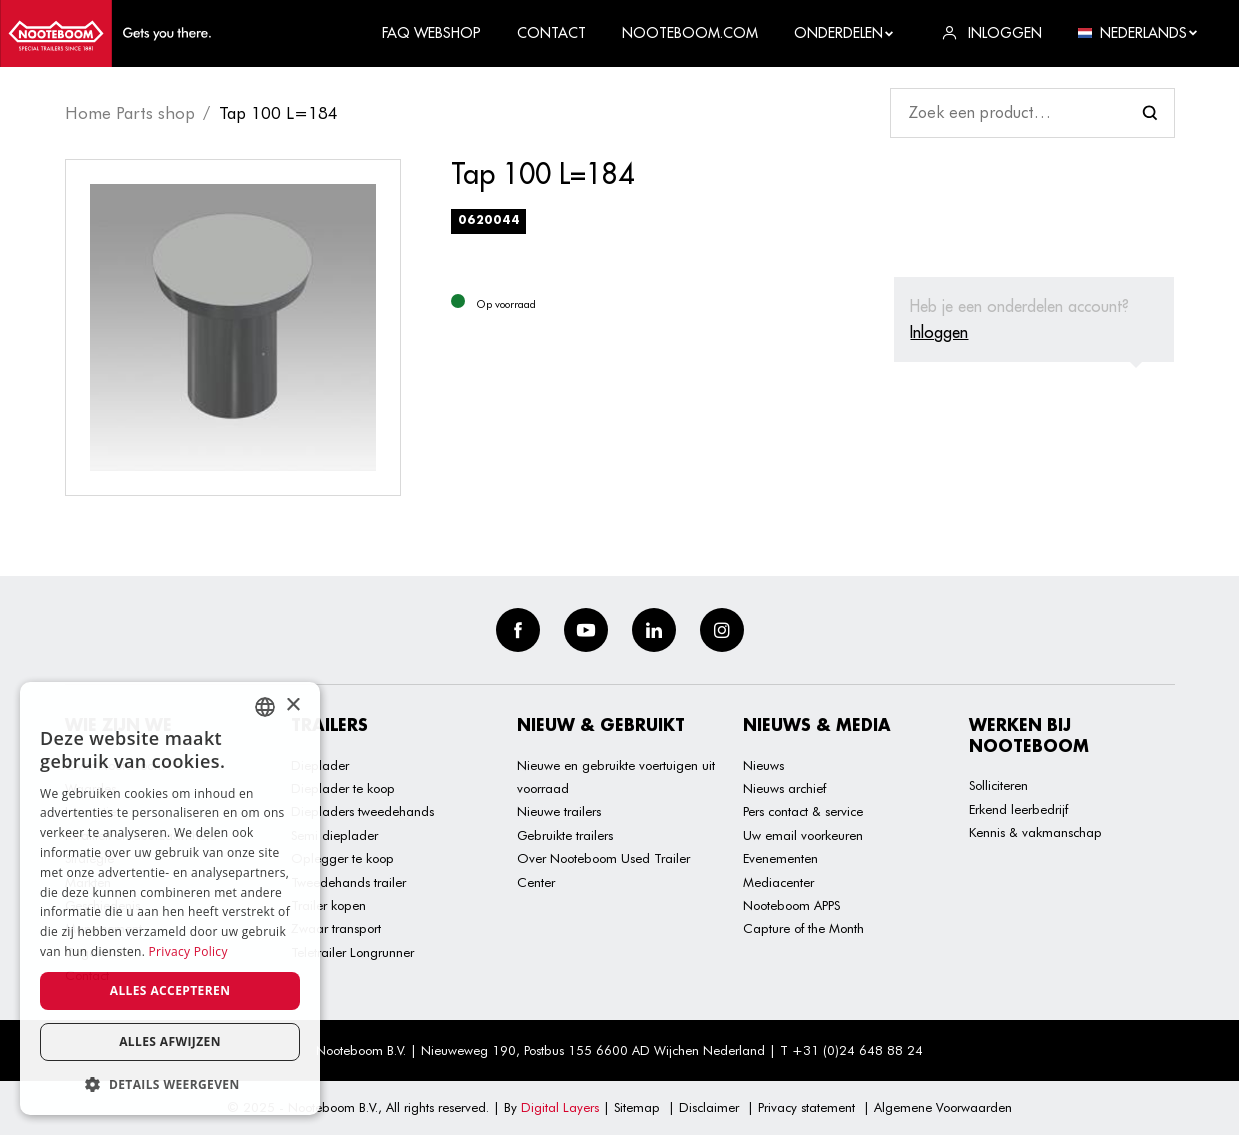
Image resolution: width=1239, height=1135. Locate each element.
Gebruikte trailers (565, 835)
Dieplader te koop (343, 788)
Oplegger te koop (342, 858)
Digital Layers (560, 1107)
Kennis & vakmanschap (1035, 832)
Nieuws (763, 765)
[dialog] (170, 898)
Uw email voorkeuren (803, 835)
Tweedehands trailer (348, 882)
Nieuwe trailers (559, 811)
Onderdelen (844, 33)
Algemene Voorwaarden (943, 1107)
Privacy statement (806, 1107)
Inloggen (939, 332)
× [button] (292, 705)
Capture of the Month (803, 928)
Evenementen (780, 858)
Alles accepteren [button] (170, 990)
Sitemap (637, 1107)
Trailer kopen (328, 905)
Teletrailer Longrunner (352, 952)
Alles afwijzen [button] (170, 1041)
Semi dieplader (334, 835)
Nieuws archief (784, 788)
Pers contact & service (803, 811)
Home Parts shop (130, 113)
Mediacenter (778, 882)
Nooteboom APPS (791, 905)
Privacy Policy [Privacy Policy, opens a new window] (188, 951)
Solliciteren (998, 785)
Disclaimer (709, 1107)
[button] (170, 1084)
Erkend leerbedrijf (1018, 809)
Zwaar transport (336, 928)
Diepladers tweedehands (362, 811)
